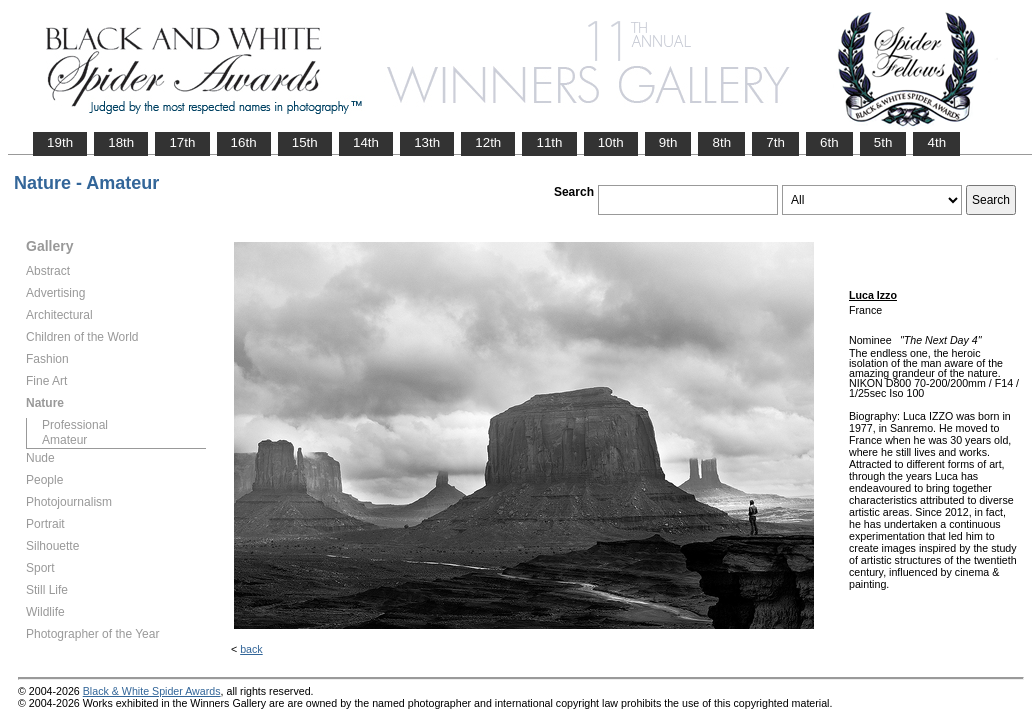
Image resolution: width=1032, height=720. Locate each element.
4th (936, 142)
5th (883, 142)
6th (829, 142)
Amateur (64, 440)
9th (668, 142)
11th (549, 142)
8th (721, 142)
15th (305, 142)
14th (366, 142)
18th (121, 142)
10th (611, 142)
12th (488, 142)
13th (427, 142)
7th (775, 142)
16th (244, 142)
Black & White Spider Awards (152, 691)
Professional (75, 425)
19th (60, 142)
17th (182, 142)
